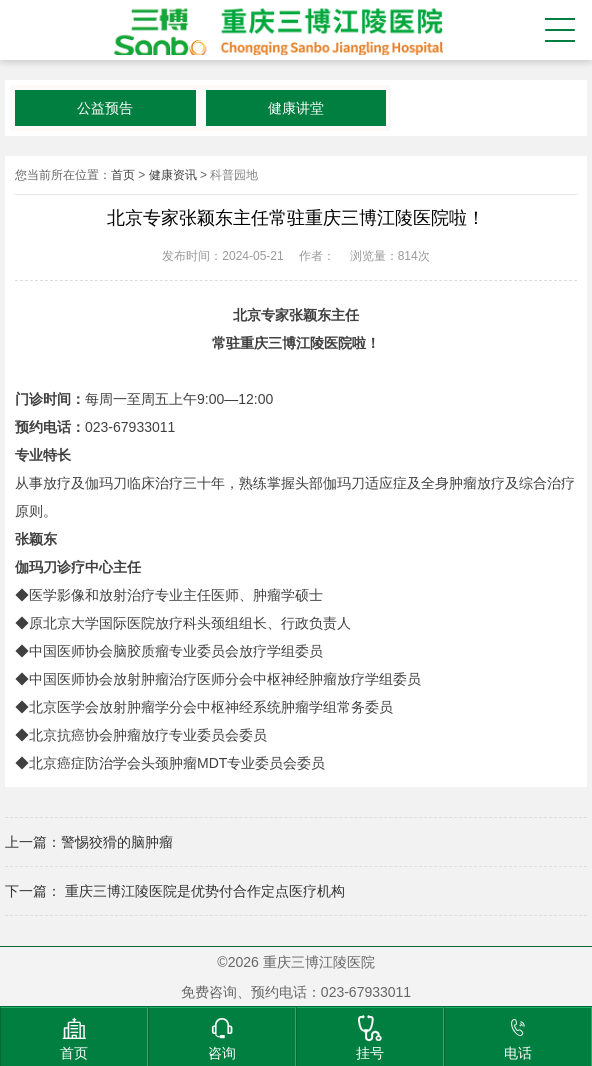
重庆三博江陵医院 (275, 30)
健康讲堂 (296, 108)
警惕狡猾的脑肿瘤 (117, 842)
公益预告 (105, 108)
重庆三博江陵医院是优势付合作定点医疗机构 (203, 891)
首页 (123, 175)
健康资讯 (173, 175)
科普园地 (234, 175)
